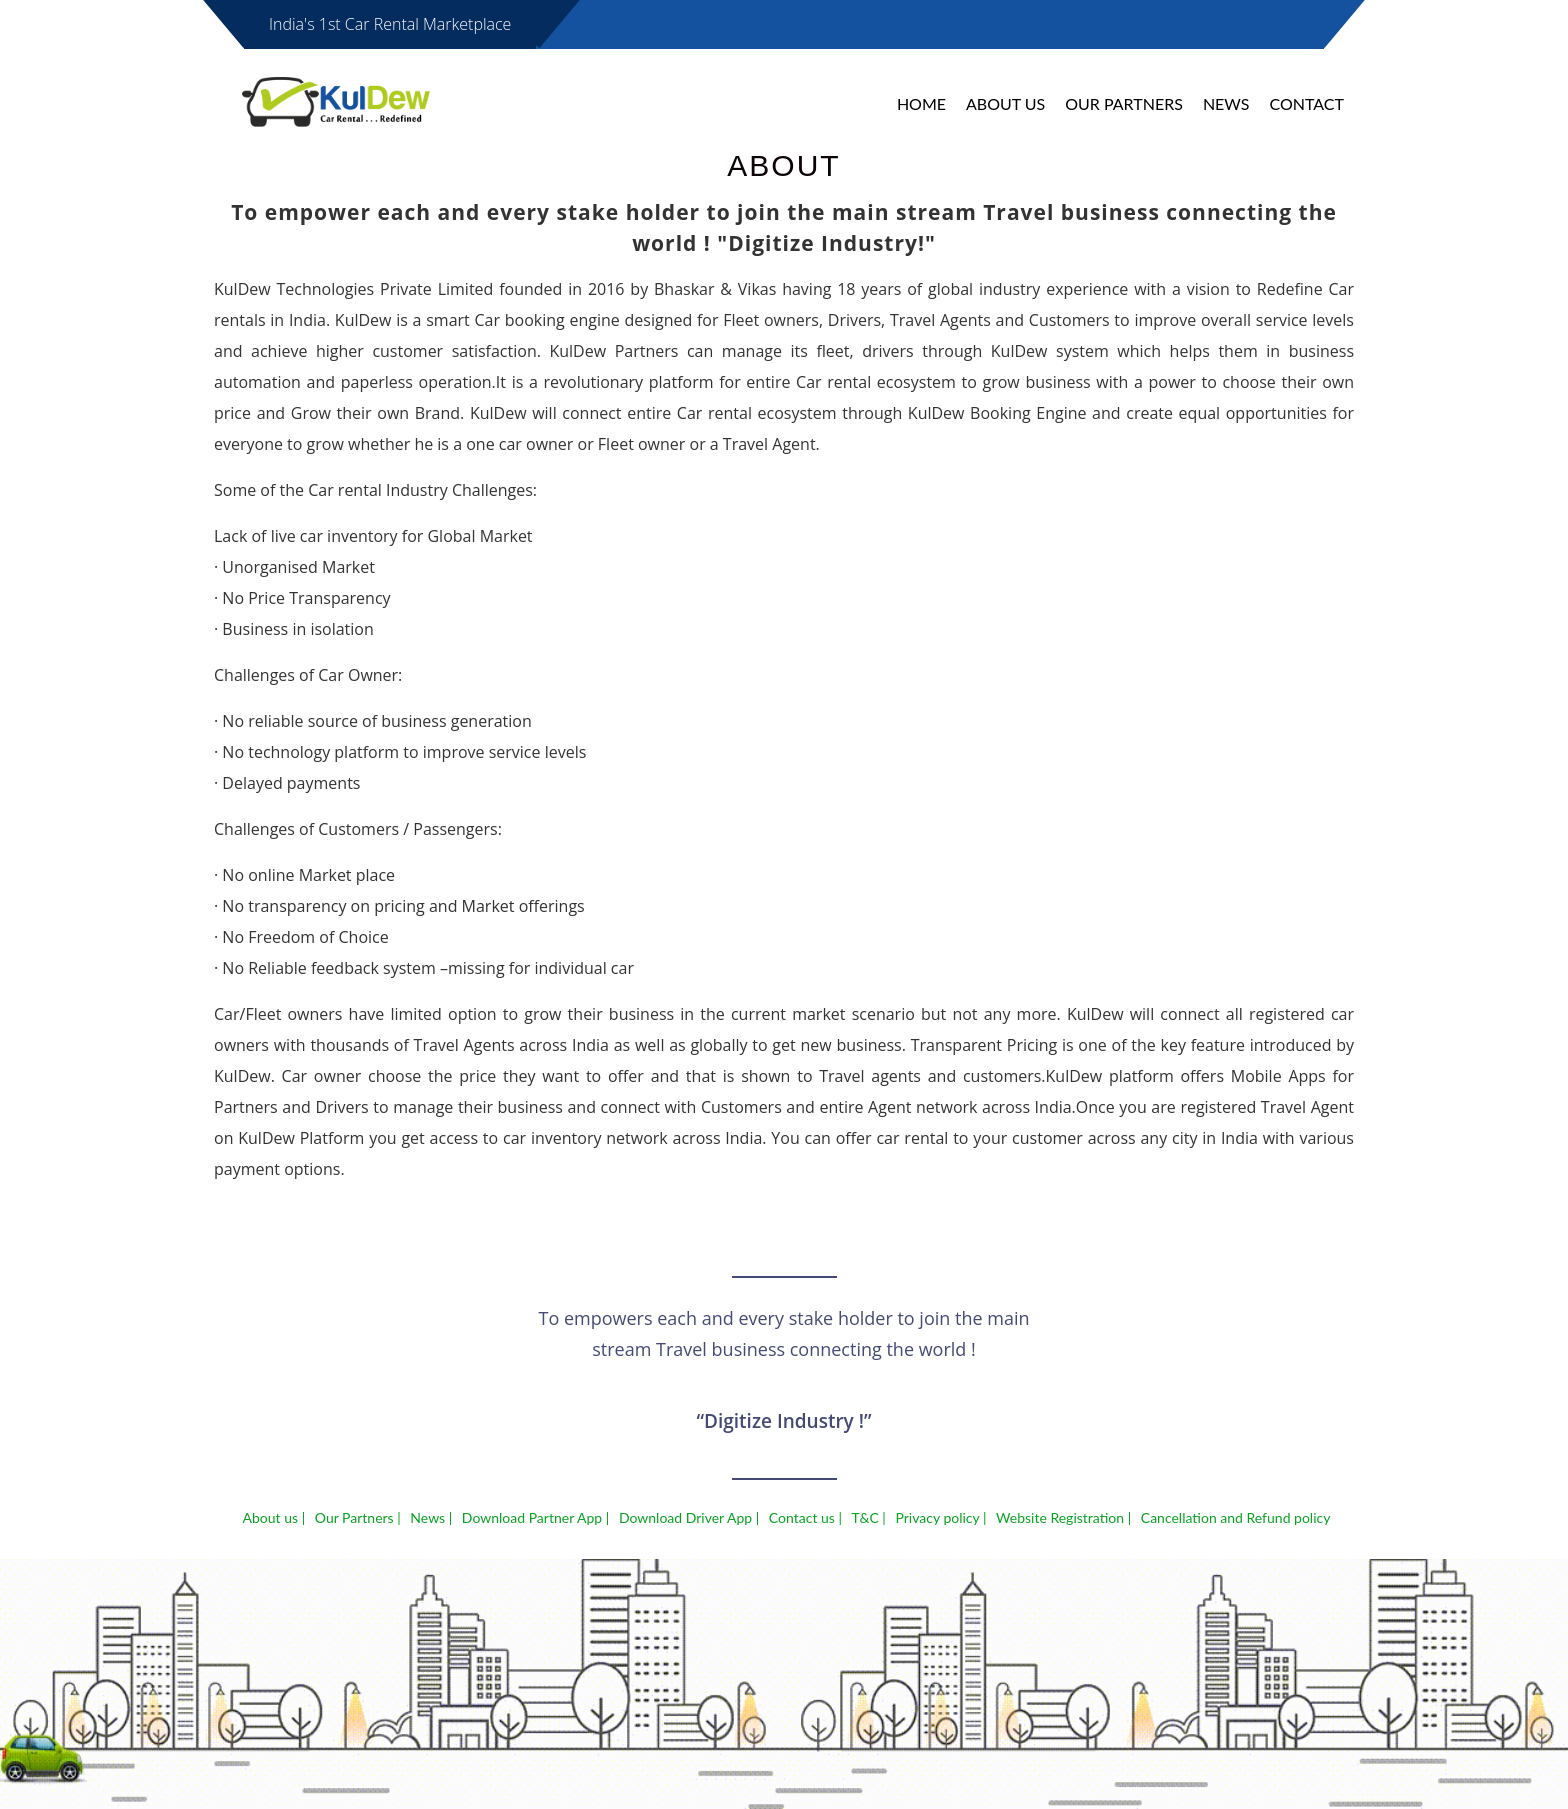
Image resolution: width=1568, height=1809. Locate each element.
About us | (274, 1517)
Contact (1307, 103)
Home (921, 103)
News (1226, 103)
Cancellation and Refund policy (1236, 1517)
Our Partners (1124, 103)
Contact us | (805, 1517)
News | (431, 1517)
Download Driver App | (689, 1517)
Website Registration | (1063, 1517)
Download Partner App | (535, 1517)
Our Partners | (358, 1517)
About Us (1005, 103)
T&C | (869, 1517)
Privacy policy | (940, 1517)
